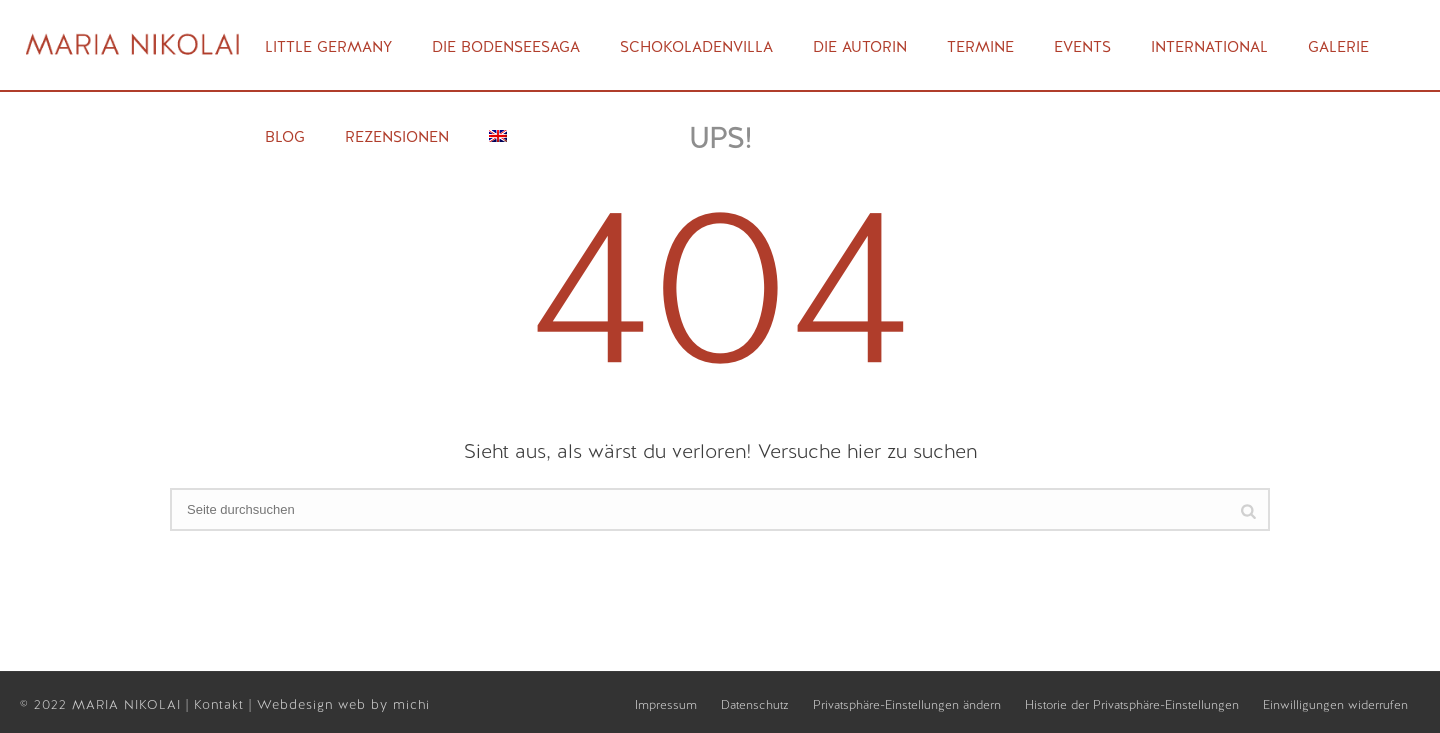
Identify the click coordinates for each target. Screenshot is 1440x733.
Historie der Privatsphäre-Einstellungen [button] (1132, 705)
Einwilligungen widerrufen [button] (1335, 705)
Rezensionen (397, 137)
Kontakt (221, 704)
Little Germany (328, 47)
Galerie (1338, 47)
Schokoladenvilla (696, 47)
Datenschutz (755, 705)
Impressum (666, 705)
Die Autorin (860, 47)
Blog (285, 137)
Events (1082, 47)
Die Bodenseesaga (506, 47)
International (1209, 47)
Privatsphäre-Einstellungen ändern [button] (907, 705)
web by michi (386, 704)
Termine (980, 47)
